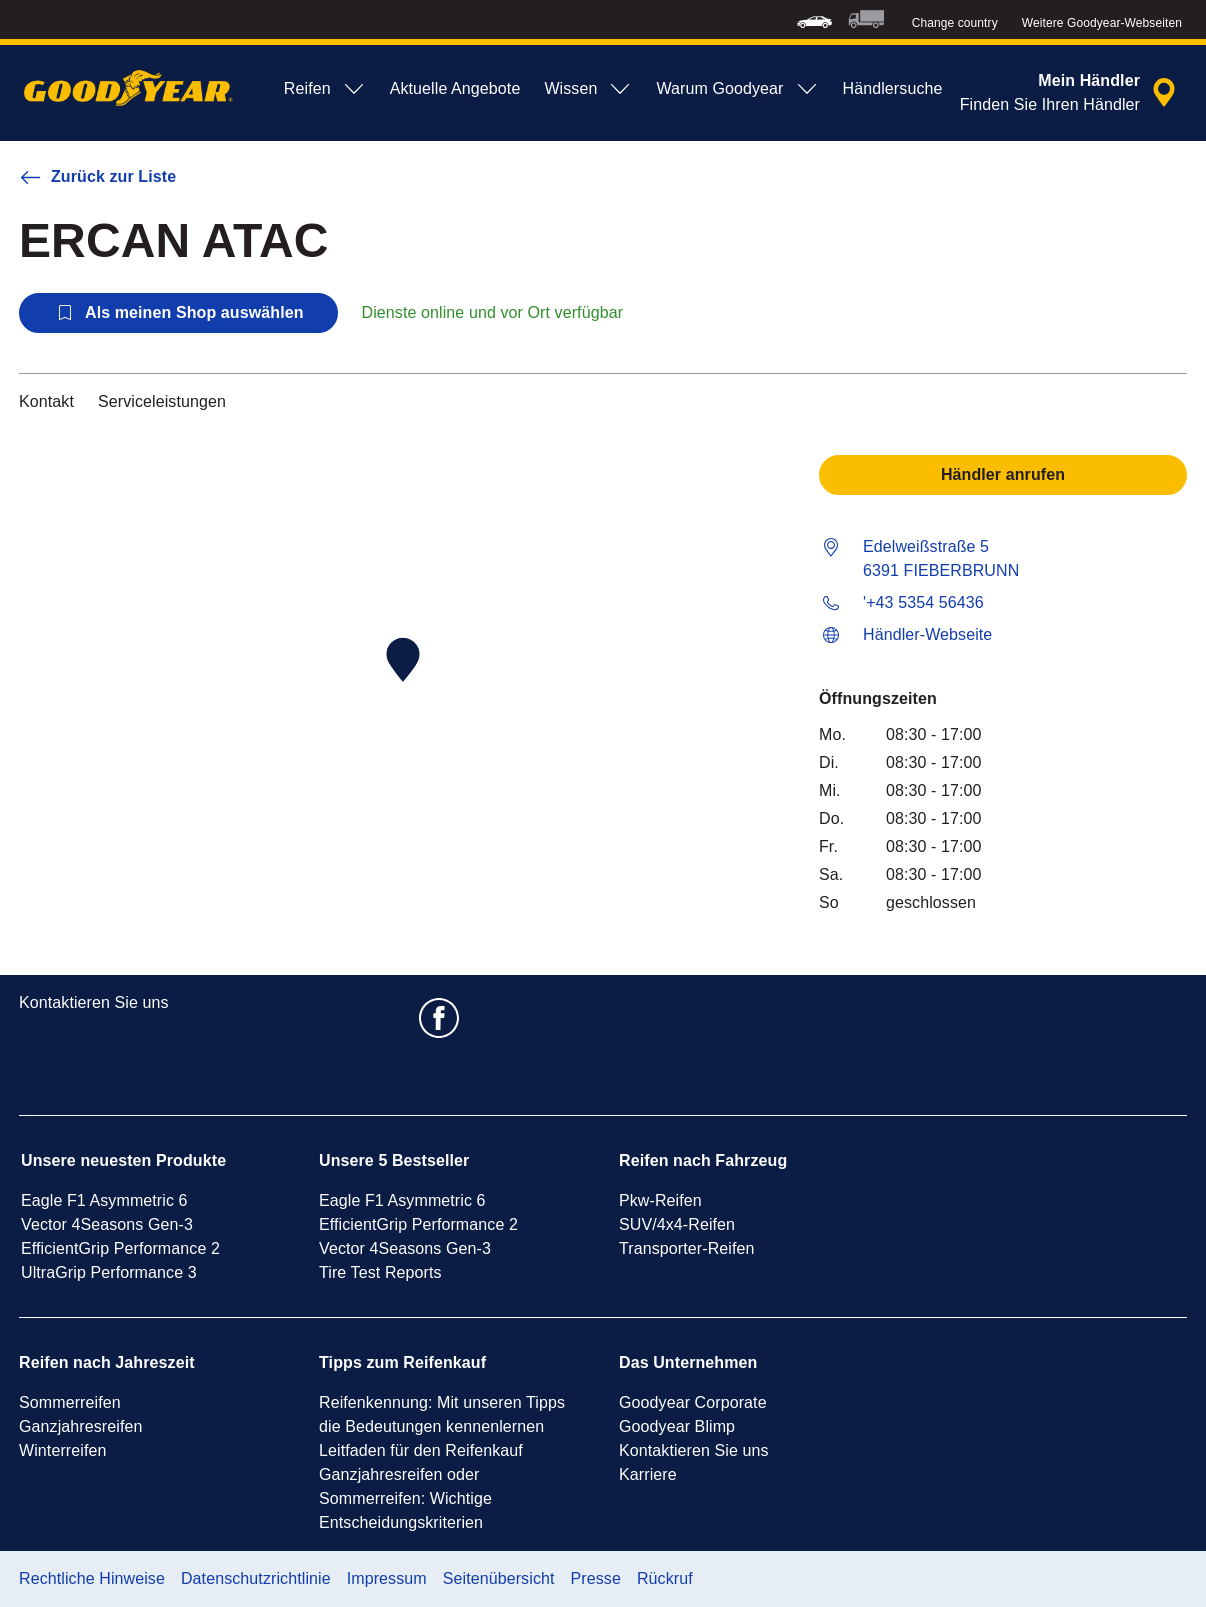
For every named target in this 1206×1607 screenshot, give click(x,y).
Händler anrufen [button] (1003, 474)
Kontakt (46, 401)
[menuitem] (814, 19)
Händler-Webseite (927, 634)
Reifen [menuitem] (325, 89)
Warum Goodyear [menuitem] (737, 89)
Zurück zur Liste (97, 177)
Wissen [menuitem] (588, 89)
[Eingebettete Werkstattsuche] (1071, 93)
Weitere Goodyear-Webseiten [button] (1102, 23)
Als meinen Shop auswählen (178, 313)
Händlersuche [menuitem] (893, 88)
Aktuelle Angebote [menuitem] (455, 88)
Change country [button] (955, 23)
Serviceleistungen (162, 401)
